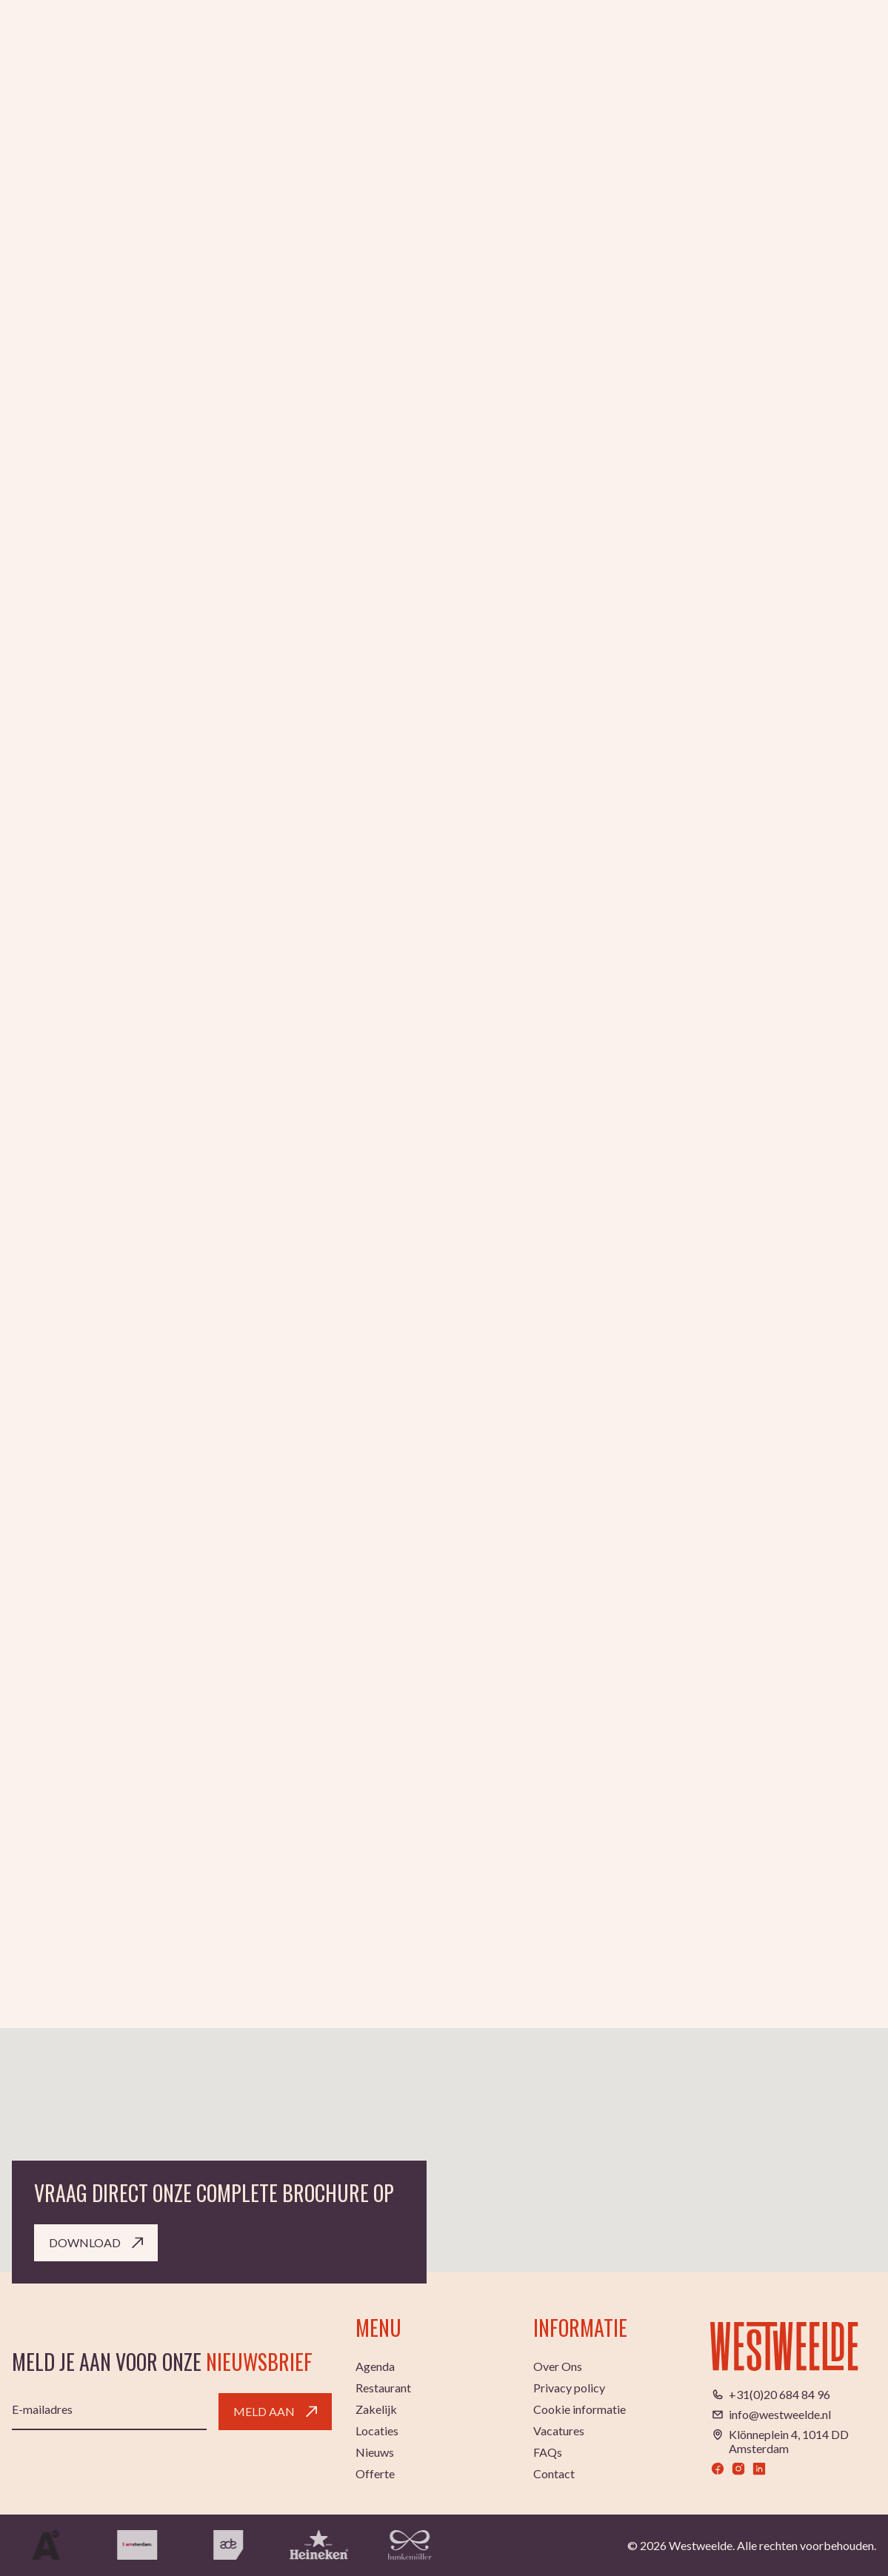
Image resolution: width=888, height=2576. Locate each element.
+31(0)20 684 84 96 (779, 2394)
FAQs (547, 2452)
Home (28, 389)
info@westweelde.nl (780, 2414)
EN (809, 42)
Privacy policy (569, 2388)
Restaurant (444, 41)
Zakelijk (517, 41)
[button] (444, 2073)
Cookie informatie (579, 2409)
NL (787, 42)
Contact (554, 2473)
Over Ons (557, 2366)
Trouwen (582, 41)
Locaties (648, 41)
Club (380, 41)
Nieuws (374, 2452)
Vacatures (558, 2430)
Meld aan (275, 2411)
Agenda (330, 41)
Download (96, 2242)
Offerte (375, 2473)
